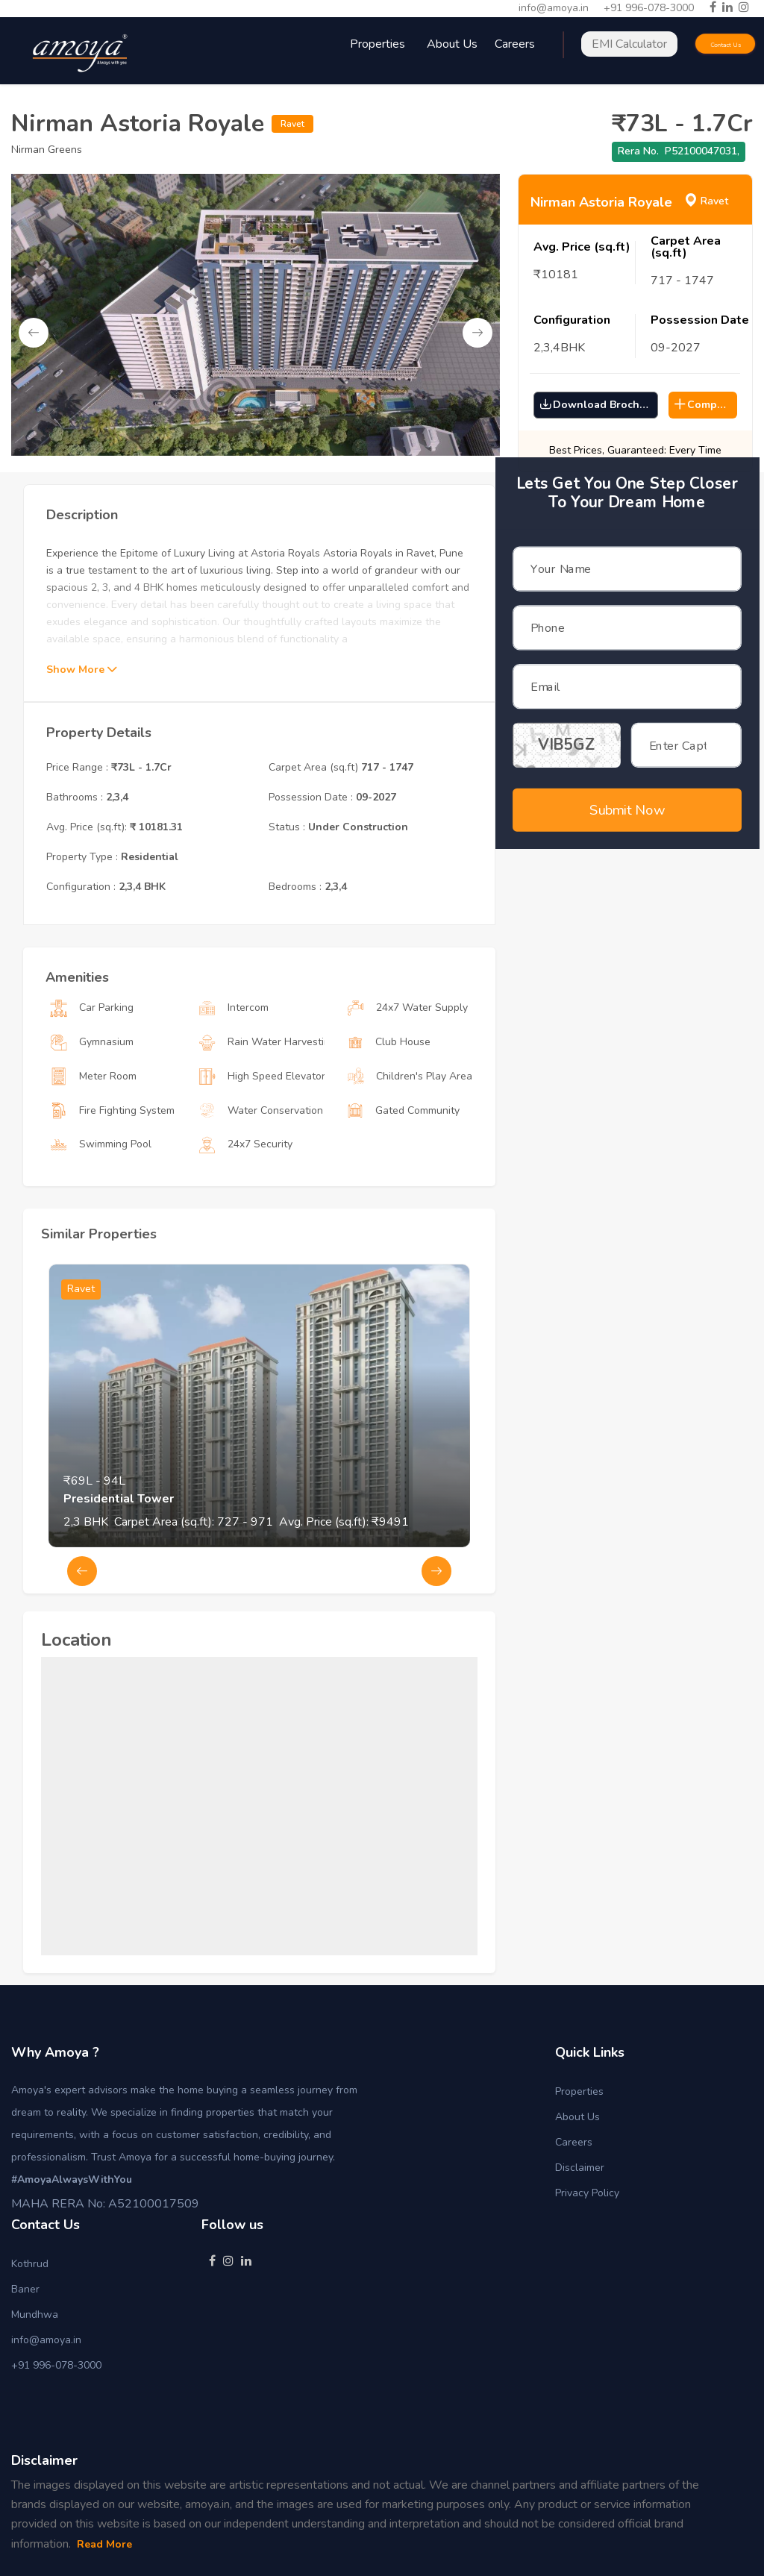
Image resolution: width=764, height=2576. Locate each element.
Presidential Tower (118, 1560)
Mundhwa (34, 2314)
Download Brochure (598, 405)
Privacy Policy (587, 2193)
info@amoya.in (554, 8)
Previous (33, 333)
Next (477, 333)
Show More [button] (81, 731)
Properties (579, 2091)
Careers (573, 2142)
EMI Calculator (629, 44)
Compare (703, 405)
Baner (25, 2289)
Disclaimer (579, 2167)
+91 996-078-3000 (649, 8)
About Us (452, 44)
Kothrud (29, 2264)
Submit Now (627, 790)
